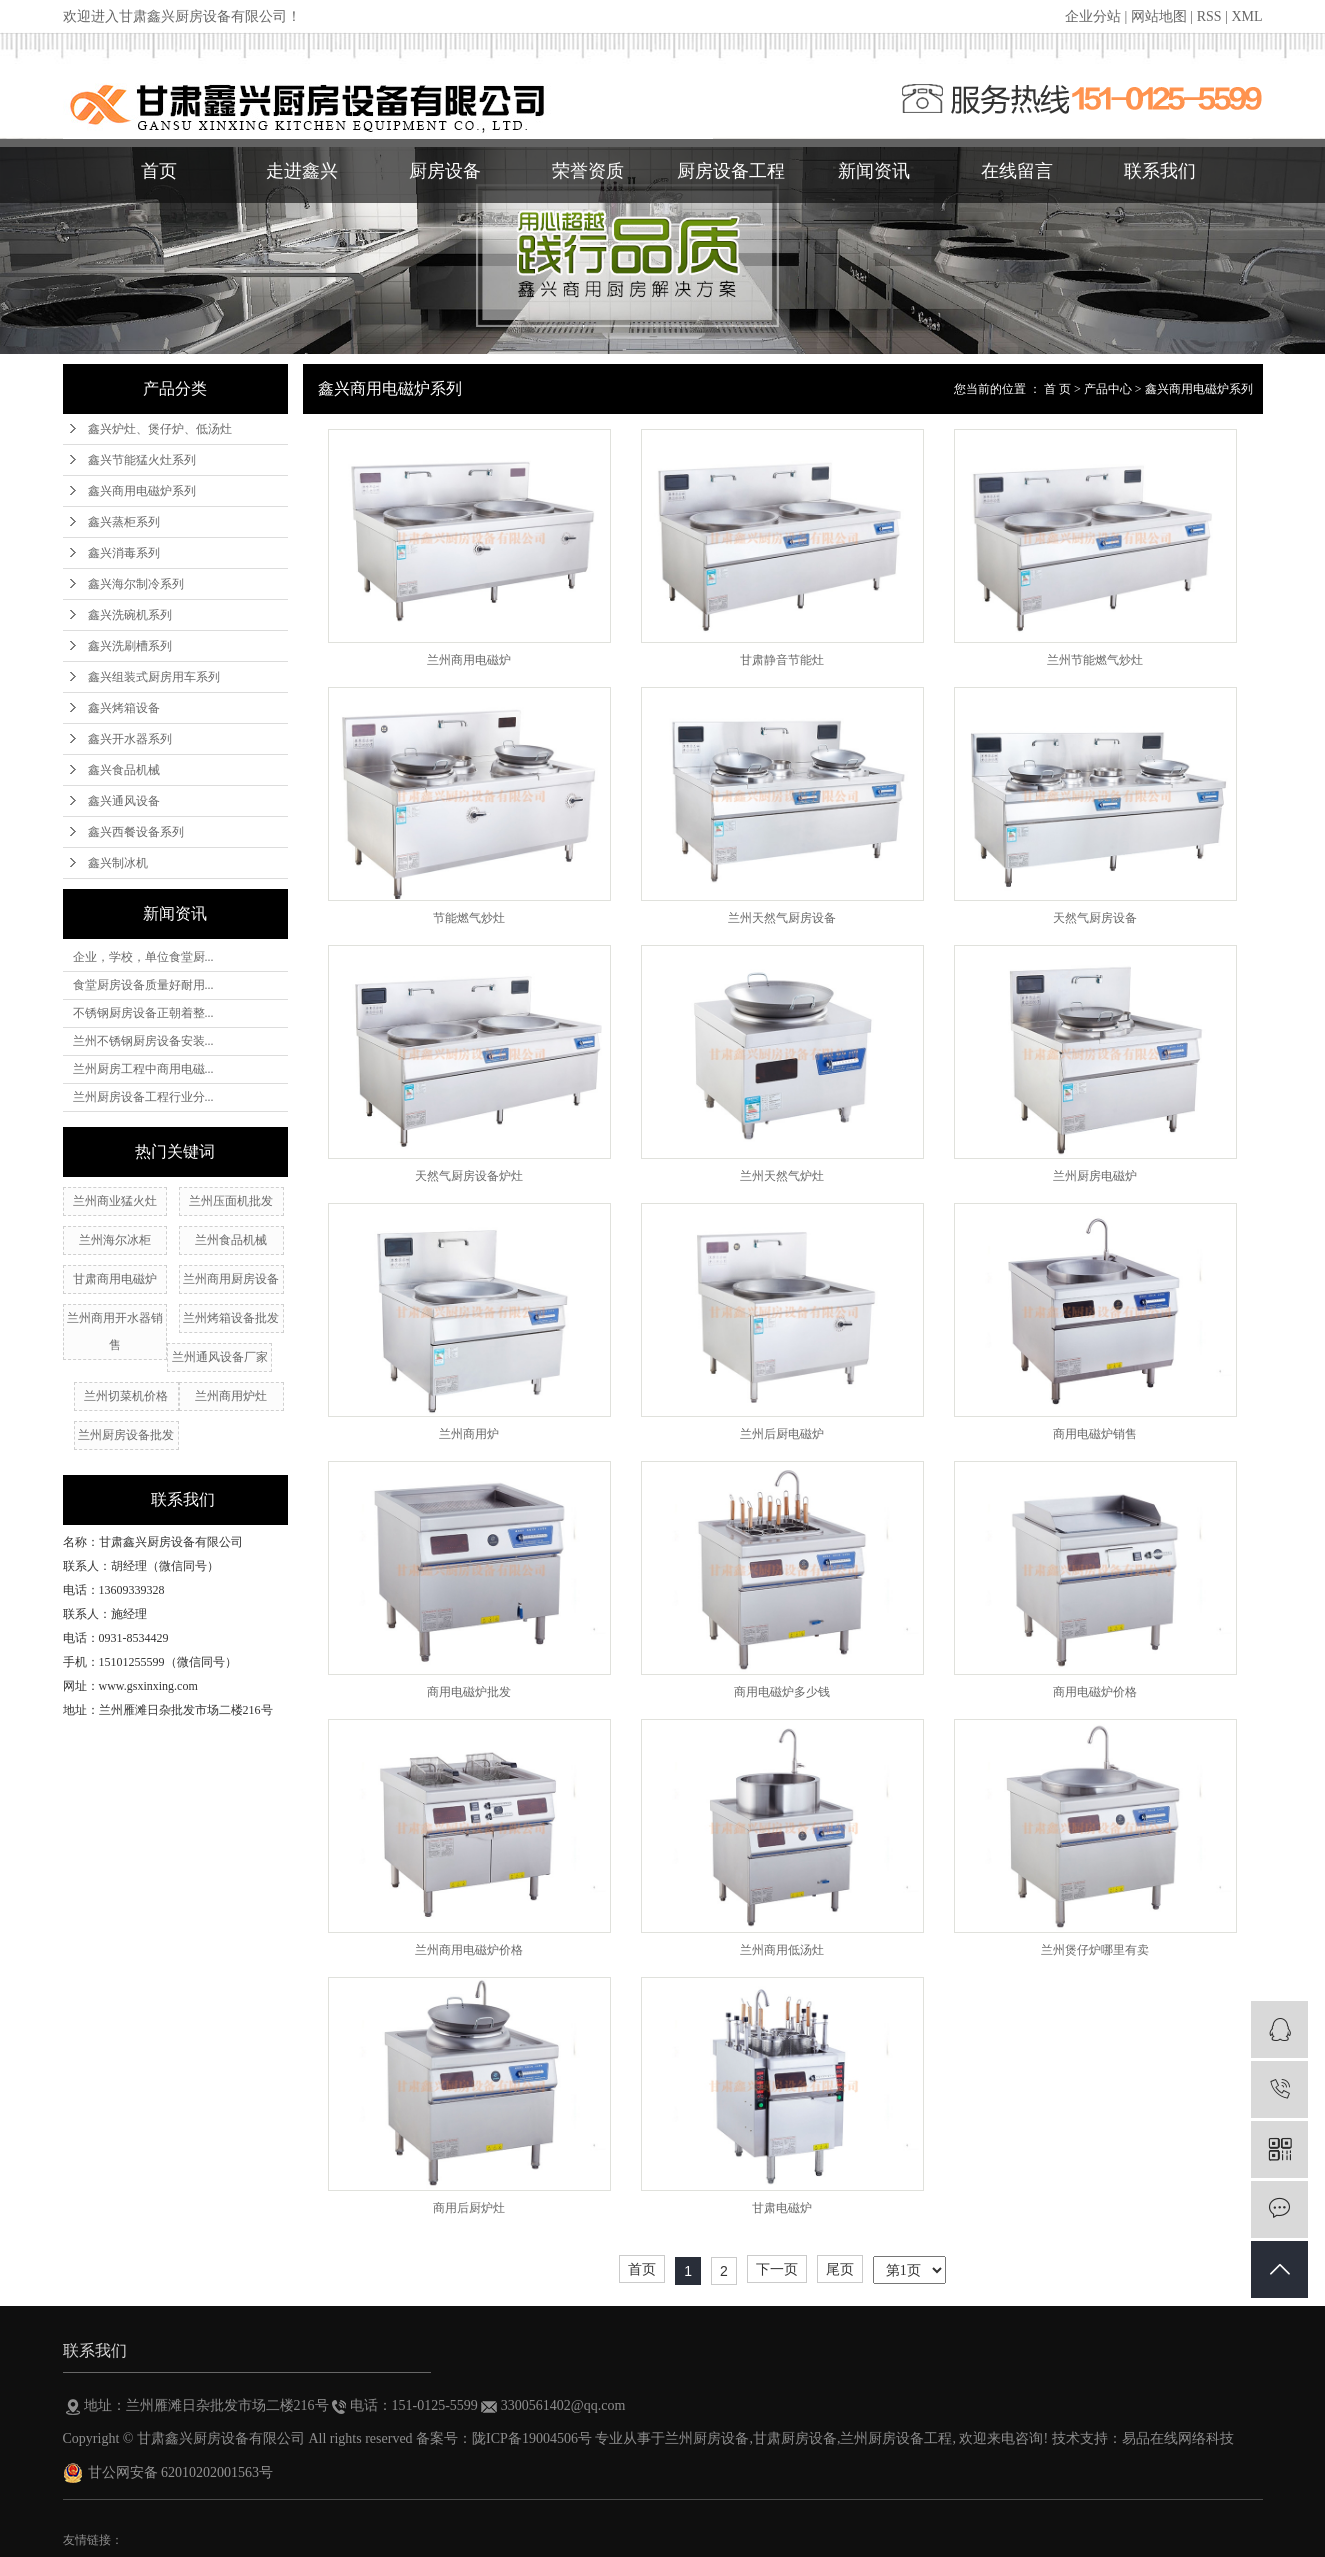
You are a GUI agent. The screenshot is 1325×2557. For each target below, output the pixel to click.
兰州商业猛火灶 (115, 1201)
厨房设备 (445, 171)
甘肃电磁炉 (782, 2208)
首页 (159, 171)
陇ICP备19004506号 (532, 2438)
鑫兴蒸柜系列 (124, 522)
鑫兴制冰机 (118, 863)
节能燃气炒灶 (469, 918)
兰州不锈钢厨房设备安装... (143, 1041)
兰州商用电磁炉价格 (469, 1950)
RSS (1209, 16)
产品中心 (1108, 389)
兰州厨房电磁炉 (1095, 1176)
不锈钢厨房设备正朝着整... (143, 1013)
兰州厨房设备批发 (126, 1435)
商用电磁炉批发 (469, 1692)
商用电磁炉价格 (1095, 1692)
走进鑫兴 (302, 171)
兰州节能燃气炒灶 (1095, 660)
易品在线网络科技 (1178, 2438)
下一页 (777, 2269)
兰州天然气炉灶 (782, 1176)
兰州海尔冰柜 (115, 1240)
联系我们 (1160, 171)
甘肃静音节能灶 (782, 660)
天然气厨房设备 (1095, 918)
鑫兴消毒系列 (124, 553)
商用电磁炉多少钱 (782, 1692)
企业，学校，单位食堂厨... (143, 957)
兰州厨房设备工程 (896, 2438)
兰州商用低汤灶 (782, 1950)
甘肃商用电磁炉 (115, 1279)
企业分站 (1093, 16)
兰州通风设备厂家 (220, 1357)
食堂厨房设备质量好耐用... (143, 985)
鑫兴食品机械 (124, 770)
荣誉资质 (588, 171)
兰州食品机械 (231, 1240)
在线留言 (1017, 171)
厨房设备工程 (731, 171)
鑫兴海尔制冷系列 (136, 584)
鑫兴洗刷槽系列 (130, 646)
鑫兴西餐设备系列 (136, 832)
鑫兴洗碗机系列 (130, 615)
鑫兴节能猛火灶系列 (142, 460)
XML (1246, 16)
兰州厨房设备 (707, 2438)
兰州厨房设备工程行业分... (143, 1097)
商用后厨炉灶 (469, 2208)
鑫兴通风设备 (124, 801)
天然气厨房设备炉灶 (469, 1176)
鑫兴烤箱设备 (124, 708)
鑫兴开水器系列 (130, 739)
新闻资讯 (874, 171)
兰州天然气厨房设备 (782, 918)
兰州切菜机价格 (126, 1396)
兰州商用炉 (469, 1434)
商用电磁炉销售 (1095, 1434)
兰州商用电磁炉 (469, 660)
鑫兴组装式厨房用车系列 (154, 677)
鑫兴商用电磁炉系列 (142, 491)
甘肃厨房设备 (795, 2438)
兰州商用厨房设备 (231, 1279)
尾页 (840, 2269)
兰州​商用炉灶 (231, 1396)
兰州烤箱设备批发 (231, 1318)
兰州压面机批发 (231, 1201)
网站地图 (1159, 16)
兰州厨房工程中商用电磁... (143, 1069)
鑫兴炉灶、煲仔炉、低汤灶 (160, 429)
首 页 (1057, 389)
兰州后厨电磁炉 (782, 1434)
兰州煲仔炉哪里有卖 (1095, 1950)
